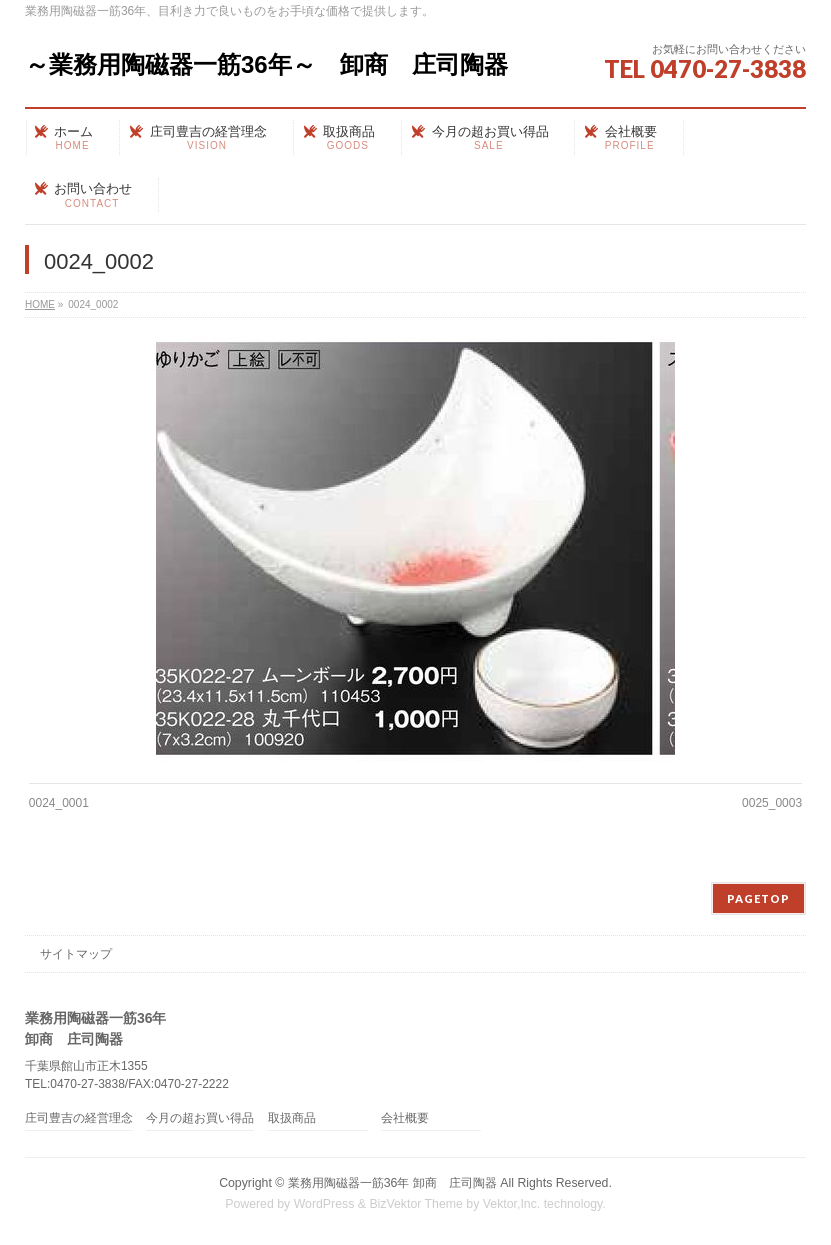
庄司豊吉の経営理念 (79, 1118)
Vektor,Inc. (512, 1204)
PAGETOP (758, 898)
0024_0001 (59, 803)
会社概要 (405, 1118)
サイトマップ (76, 954)
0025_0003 (772, 803)
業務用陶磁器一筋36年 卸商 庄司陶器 (392, 1183)
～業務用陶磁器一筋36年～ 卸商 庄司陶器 (266, 64)
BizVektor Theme (416, 1204)
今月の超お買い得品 (200, 1118)
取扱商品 (292, 1118)
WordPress (324, 1204)
